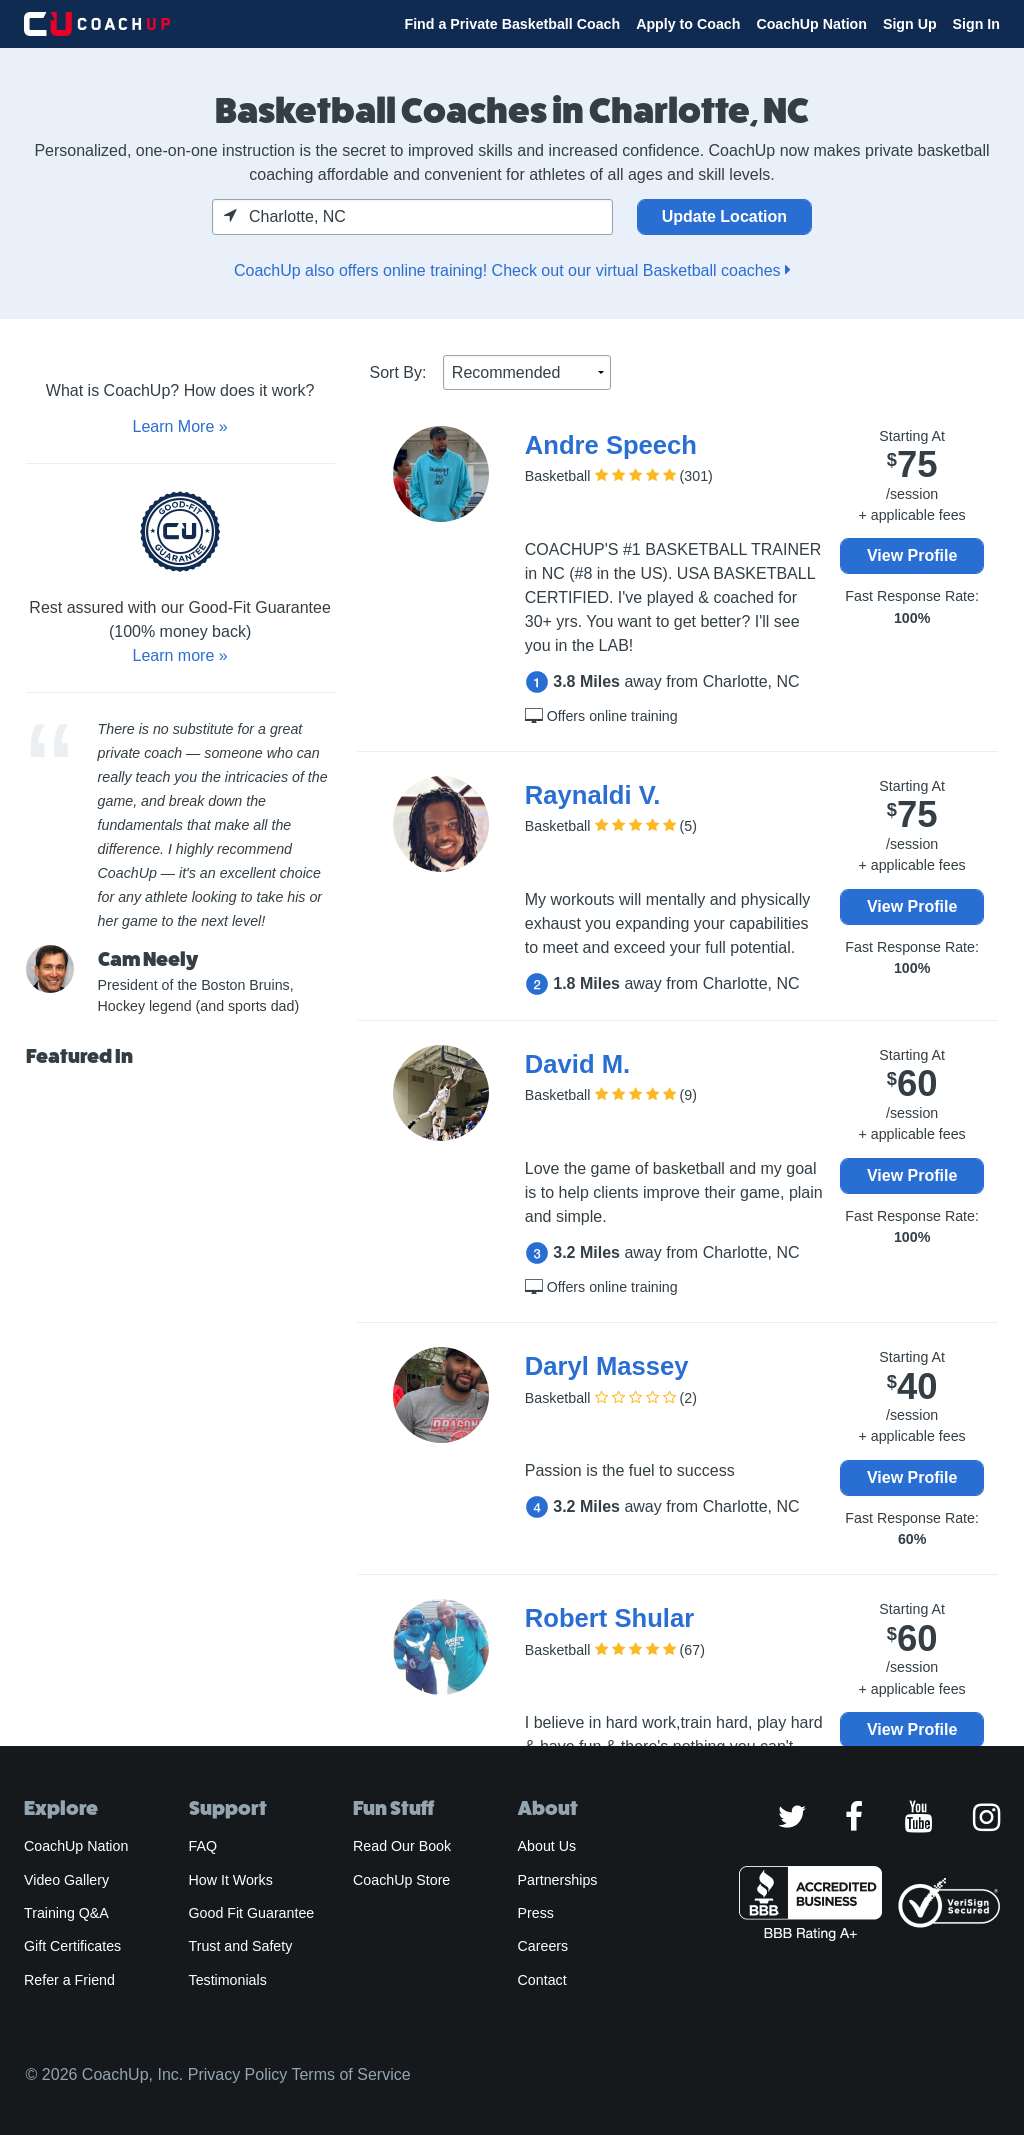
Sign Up (910, 24)
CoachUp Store (401, 1880)
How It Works (231, 1880)
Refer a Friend (69, 1980)
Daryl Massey (607, 1366)
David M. (577, 1064)
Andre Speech (611, 445)
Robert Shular (609, 1618)
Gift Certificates (72, 1946)
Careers (543, 1946)
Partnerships (558, 1880)
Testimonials (228, 1980)
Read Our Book (402, 1846)
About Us (547, 1846)
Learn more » (179, 655)
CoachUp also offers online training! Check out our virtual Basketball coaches (512, 270)
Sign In (976, 24)
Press (536, 1913)
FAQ (203, 1846)
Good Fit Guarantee (252, 1913)
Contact (542, 1980)
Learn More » (179, 426)
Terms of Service (350, 2074)
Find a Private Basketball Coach (512, 24)
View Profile (912, 555)
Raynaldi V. (593, 795)
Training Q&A (66, 1913)
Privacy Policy (238, 2074)
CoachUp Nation (811, 24)
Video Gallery (66, 1880)
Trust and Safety (241, 1946)
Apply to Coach (688, 24)
